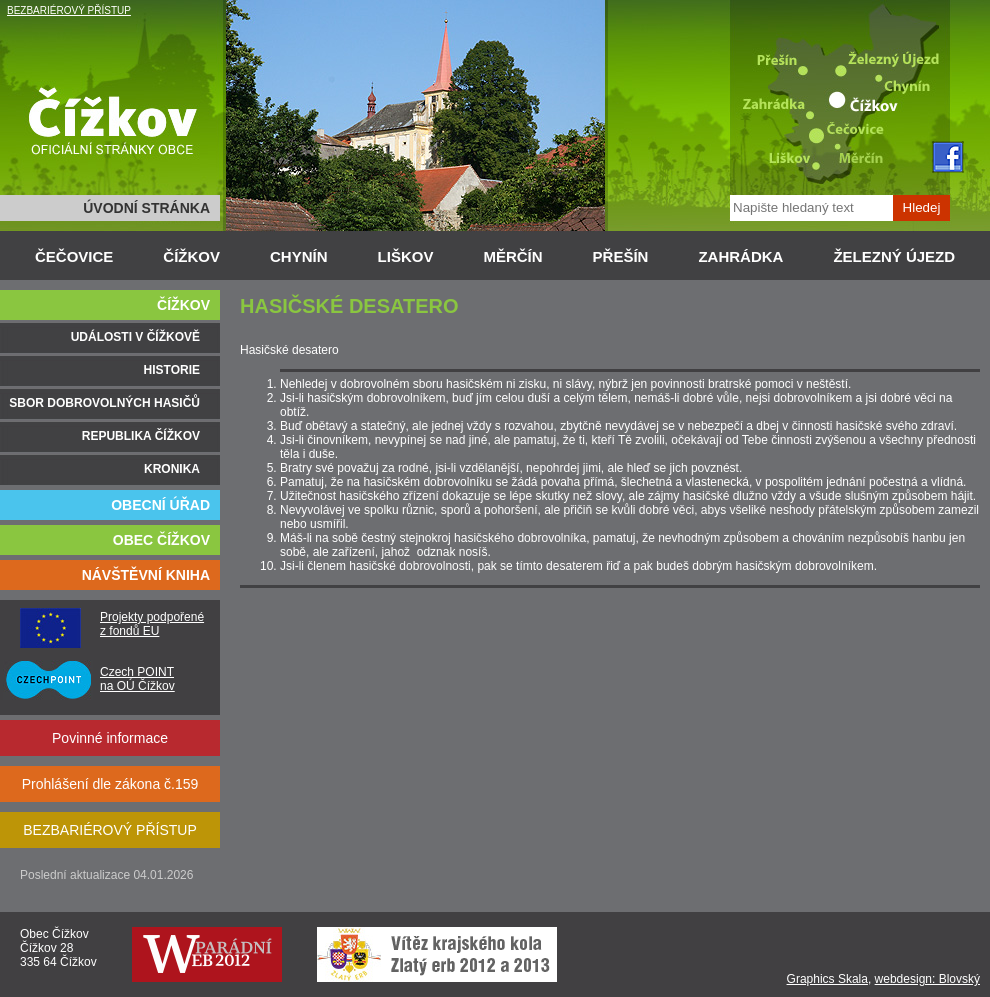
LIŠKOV (406, 256)
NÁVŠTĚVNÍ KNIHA (146, 575)
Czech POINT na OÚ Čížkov (137, 679)
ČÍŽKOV (191, 256)
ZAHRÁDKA (740, 256)
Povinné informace (110, 738)
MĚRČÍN (512, 256)
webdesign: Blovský (927, 979)
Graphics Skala (827, 979)
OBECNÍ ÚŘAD (160, 505)
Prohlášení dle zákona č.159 (110, 784)
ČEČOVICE (74, 256)
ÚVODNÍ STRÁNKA (146, 208)
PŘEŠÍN (621, 256)
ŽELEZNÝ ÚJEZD (894, 256)
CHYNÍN (299, 256)
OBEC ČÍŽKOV (161, 540)
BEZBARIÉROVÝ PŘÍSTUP (69, 10)
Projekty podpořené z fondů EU (152, 624)
